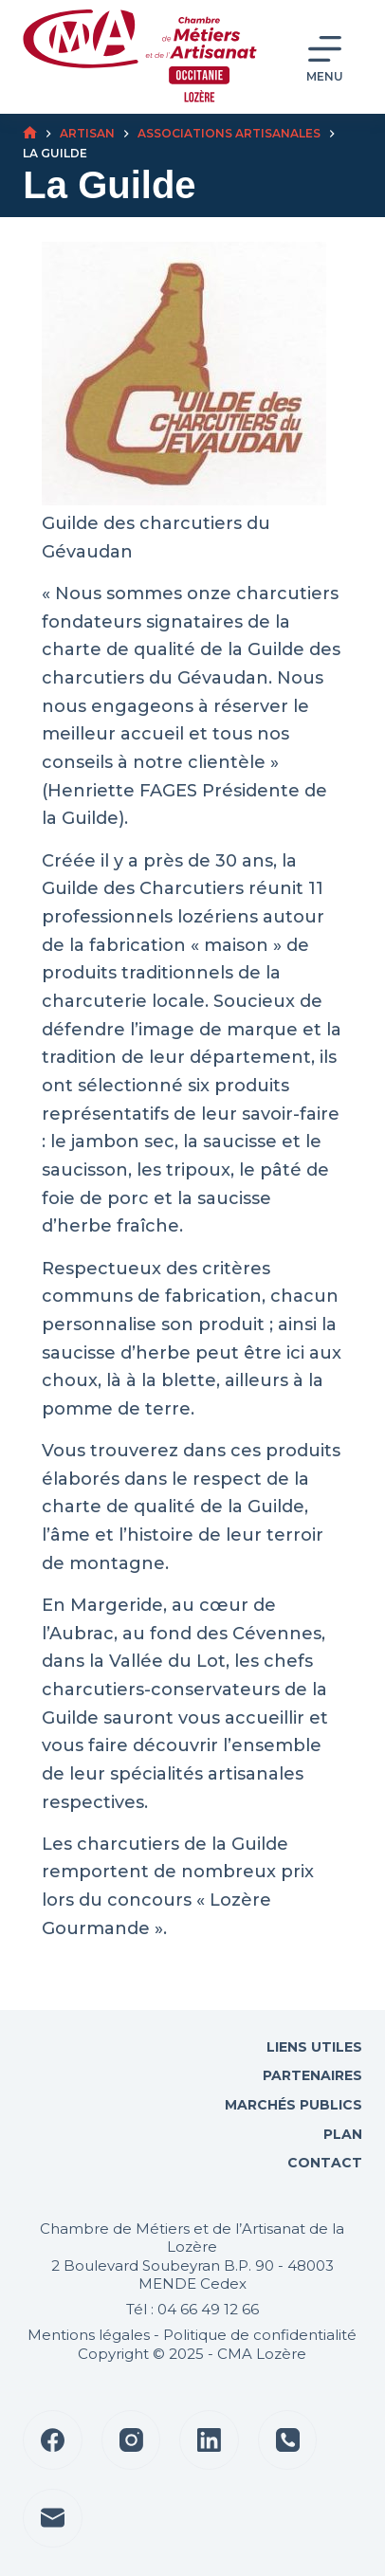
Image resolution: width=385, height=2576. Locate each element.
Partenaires (312, 2075)
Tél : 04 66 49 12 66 (192, 2309)
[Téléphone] (288, 2440)
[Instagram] (131, 2440)
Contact (323, 2162)
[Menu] (324, 57)
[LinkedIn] (209, 2440)
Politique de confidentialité (260, 2335)
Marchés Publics (293, 2104)
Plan (341, 2134)
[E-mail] (52, 2519)
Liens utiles (312, 2046)
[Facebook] (52, 2440)
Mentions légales (89, 2335)
